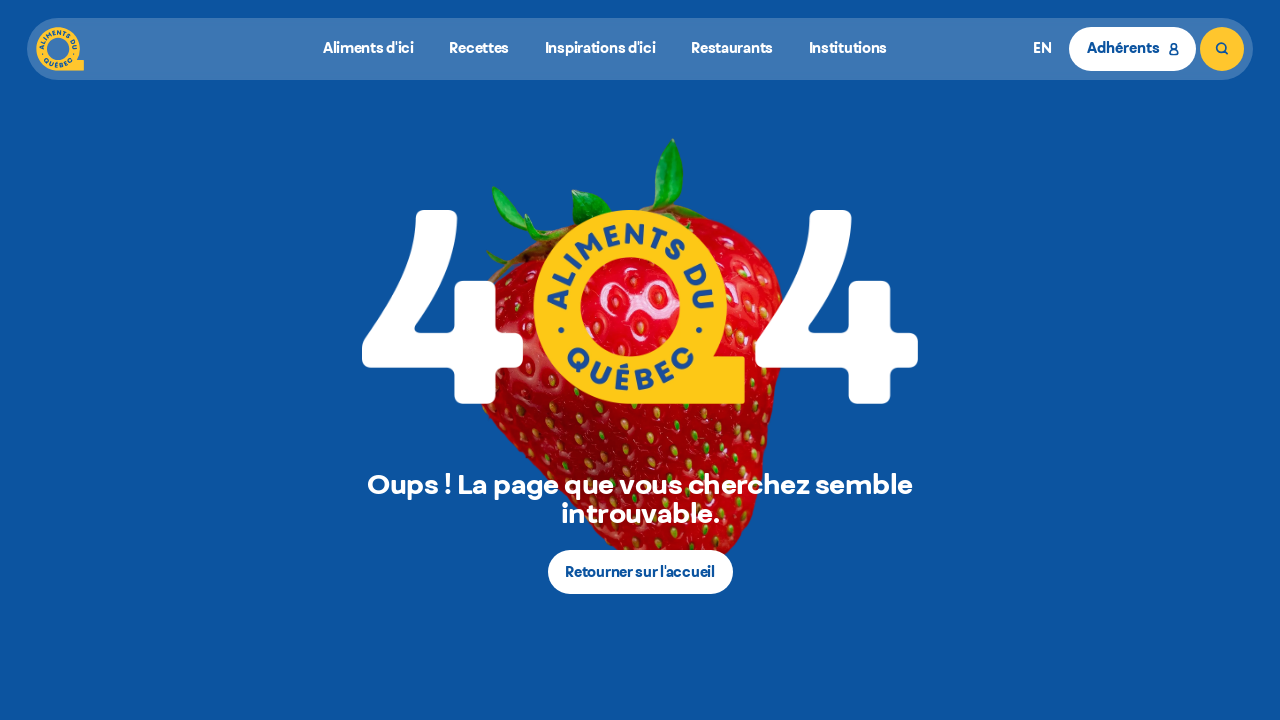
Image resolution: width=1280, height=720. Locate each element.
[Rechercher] (1222, 49)
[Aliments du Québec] (60, 49)
